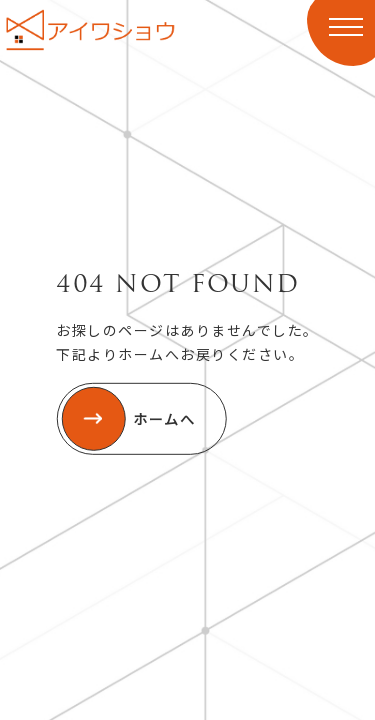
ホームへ (128, 419)
